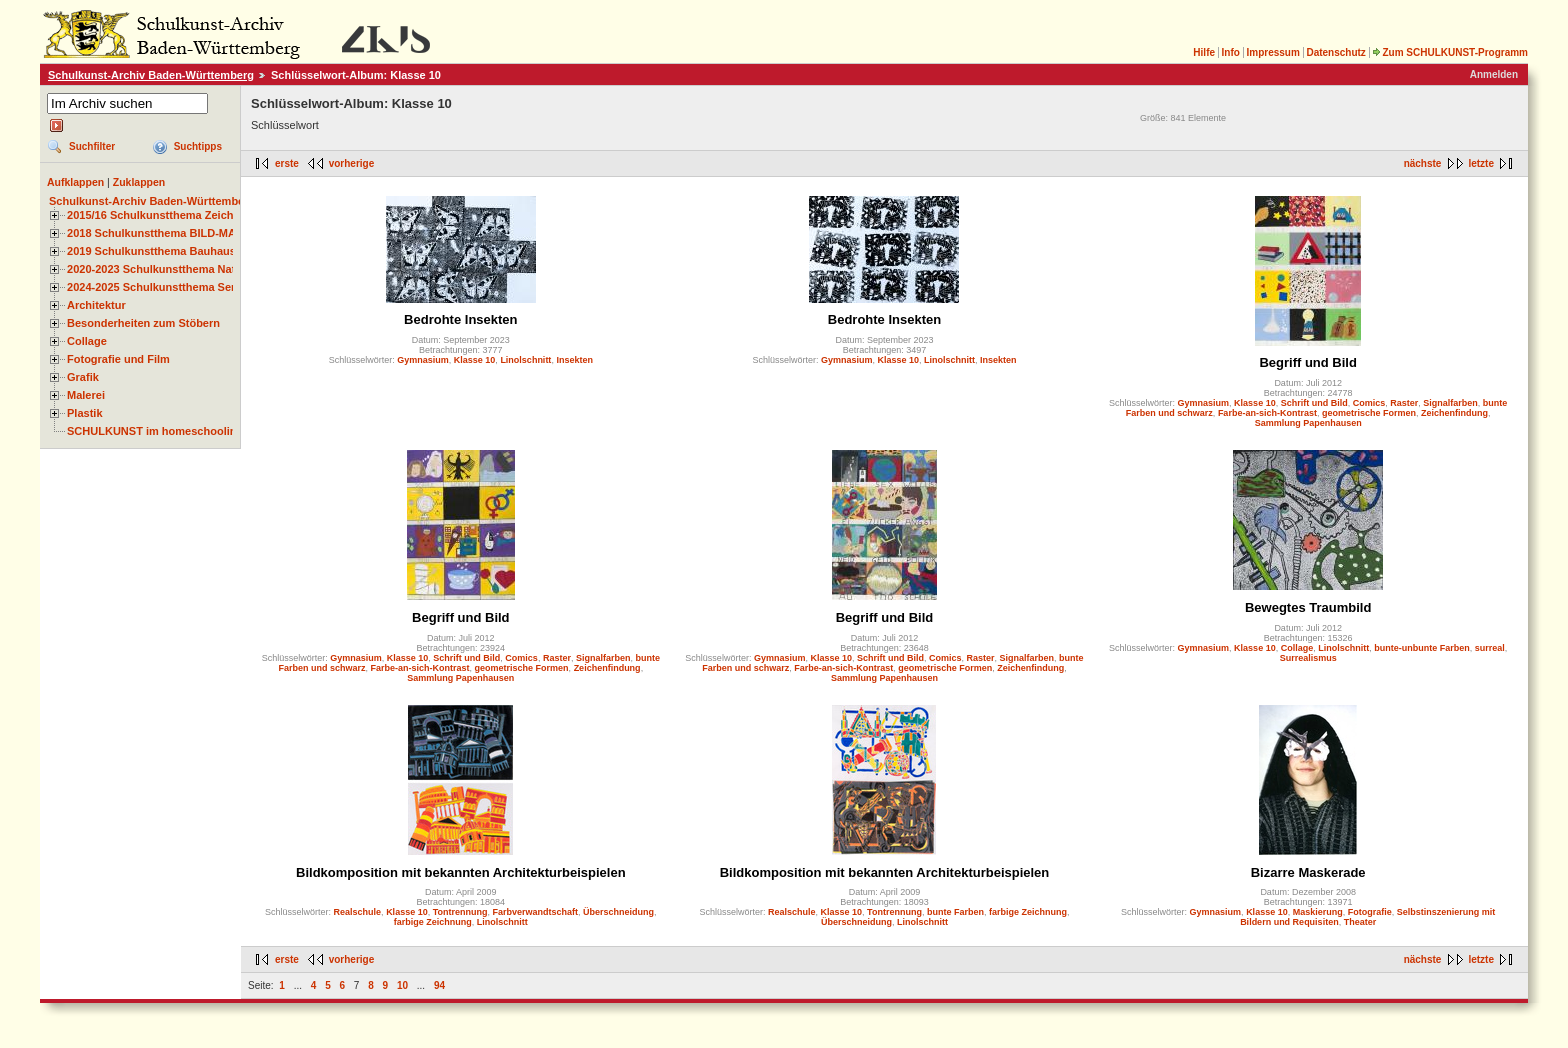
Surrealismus (1308, 658)
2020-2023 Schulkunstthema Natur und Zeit (179, 269)
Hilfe (1204, 52)
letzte (1481, 163)
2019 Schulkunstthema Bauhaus (151, 251)
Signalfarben (1450, 403)
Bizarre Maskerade (1308, 872)
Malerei (86, 395)
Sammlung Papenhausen (1308, 423)
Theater (1360, 922)
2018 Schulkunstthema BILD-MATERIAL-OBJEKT (195, 233)
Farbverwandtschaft (536, 912)
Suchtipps (198, 146)
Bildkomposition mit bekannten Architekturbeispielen (461, 872)
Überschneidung (618, 912)
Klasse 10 (475, 360)
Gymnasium (423, 360)
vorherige (352, 163)
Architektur (96, 305)
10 (402, 985)
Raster (1404, 403)
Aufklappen (75, 182)
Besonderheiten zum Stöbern (143, 323)
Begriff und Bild (1308, 362)
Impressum (1272, 52)
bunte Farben (955, 912)
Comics (1369, 403)
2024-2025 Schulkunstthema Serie (156, 287)
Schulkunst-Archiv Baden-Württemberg (151, 75)
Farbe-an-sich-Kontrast (1267, 413)
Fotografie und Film (118, 359)
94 (439, 985)
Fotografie (1370, 912)
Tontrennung (460, 912)
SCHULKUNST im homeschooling (155, 431)
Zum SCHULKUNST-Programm (1450, 52)
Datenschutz (1335, 52)
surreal (1490, 648)
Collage (87, 341)
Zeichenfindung (1454, 413)
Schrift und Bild (1314, 403)
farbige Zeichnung (433, 922)
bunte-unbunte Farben (1422, 648)
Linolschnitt (525, 360)
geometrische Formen (1369, 413)
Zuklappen (139, 182)
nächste (1423, 163)
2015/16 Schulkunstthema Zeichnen (160, 215)
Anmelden (1494, 74)
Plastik (85, 413)
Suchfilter (92, 146)
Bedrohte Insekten (460, 319)
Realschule (358, 912)
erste (287, 163)
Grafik (83, 377)
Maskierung (1318, 912)
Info (1231, 52)
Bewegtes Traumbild (1308, 607)
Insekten (574, 360)
